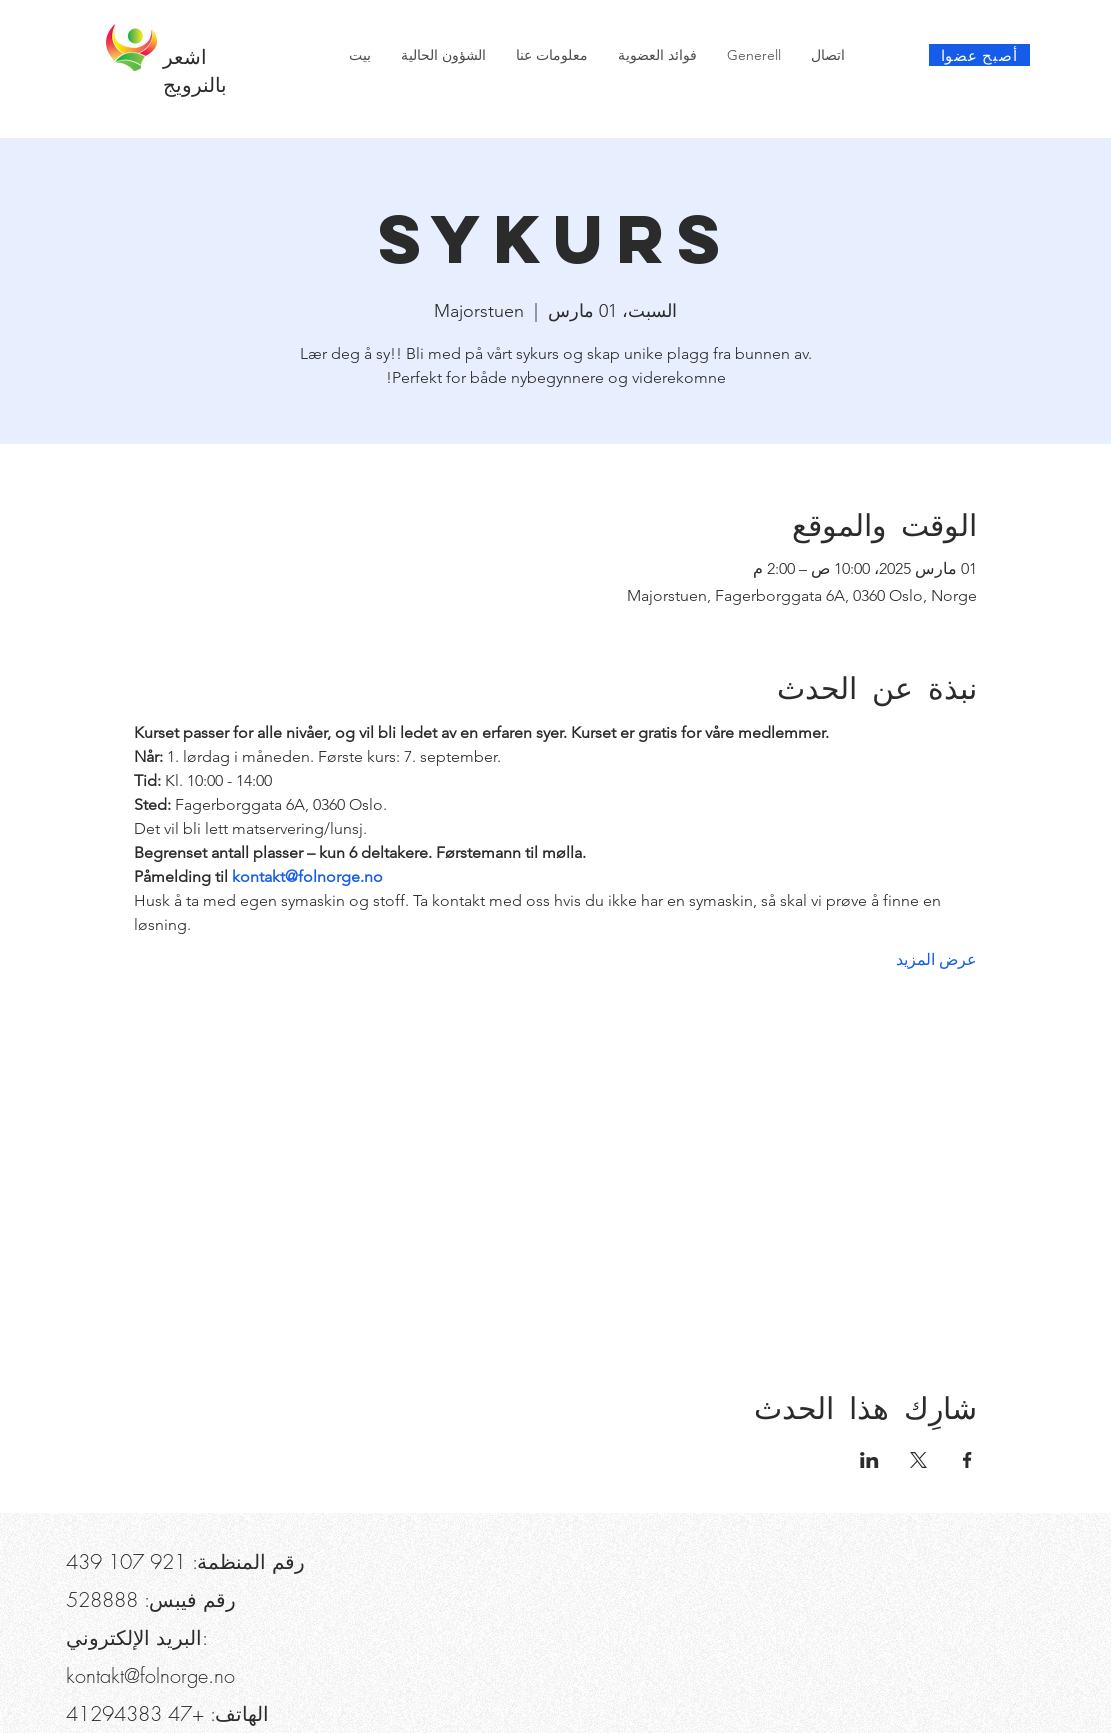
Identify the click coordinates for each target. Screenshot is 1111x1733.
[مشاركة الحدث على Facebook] (967, 1460)
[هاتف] (98, 20)
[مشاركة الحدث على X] (918, 1460)
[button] (178, 20)
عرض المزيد (936, 959)
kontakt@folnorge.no (150, 1675)
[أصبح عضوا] (979, 55)
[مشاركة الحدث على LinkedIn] (869, 1460)
